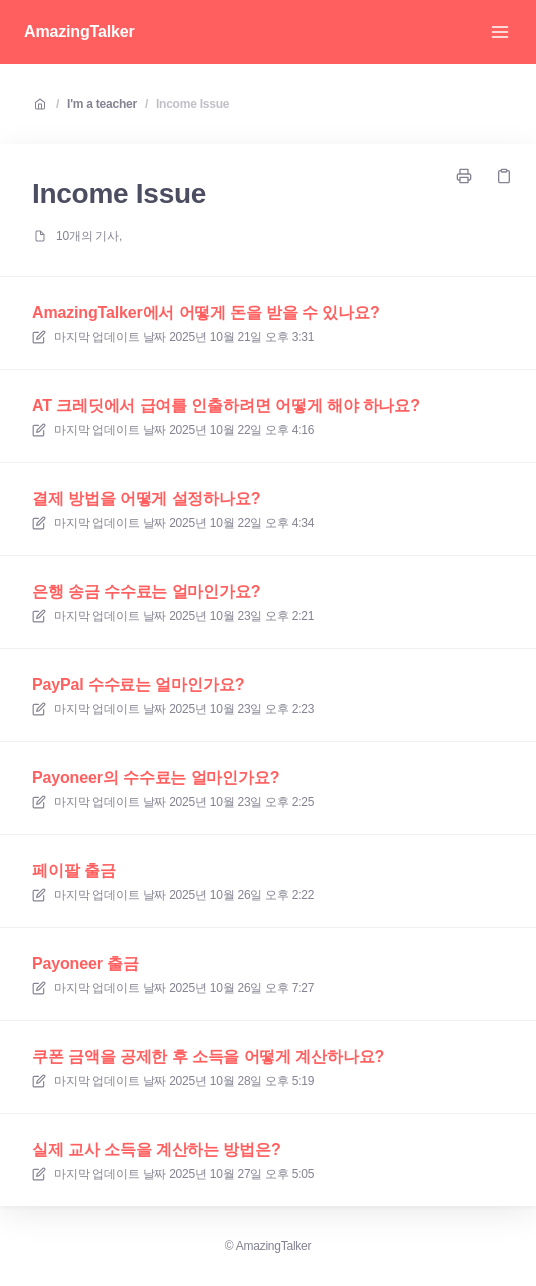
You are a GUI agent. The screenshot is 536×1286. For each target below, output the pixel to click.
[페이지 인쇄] (464, 176)
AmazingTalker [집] (79, 31)
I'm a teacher (102, 104)
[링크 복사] (504, 176)
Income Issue (192, 104)
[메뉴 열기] (500, 32)
